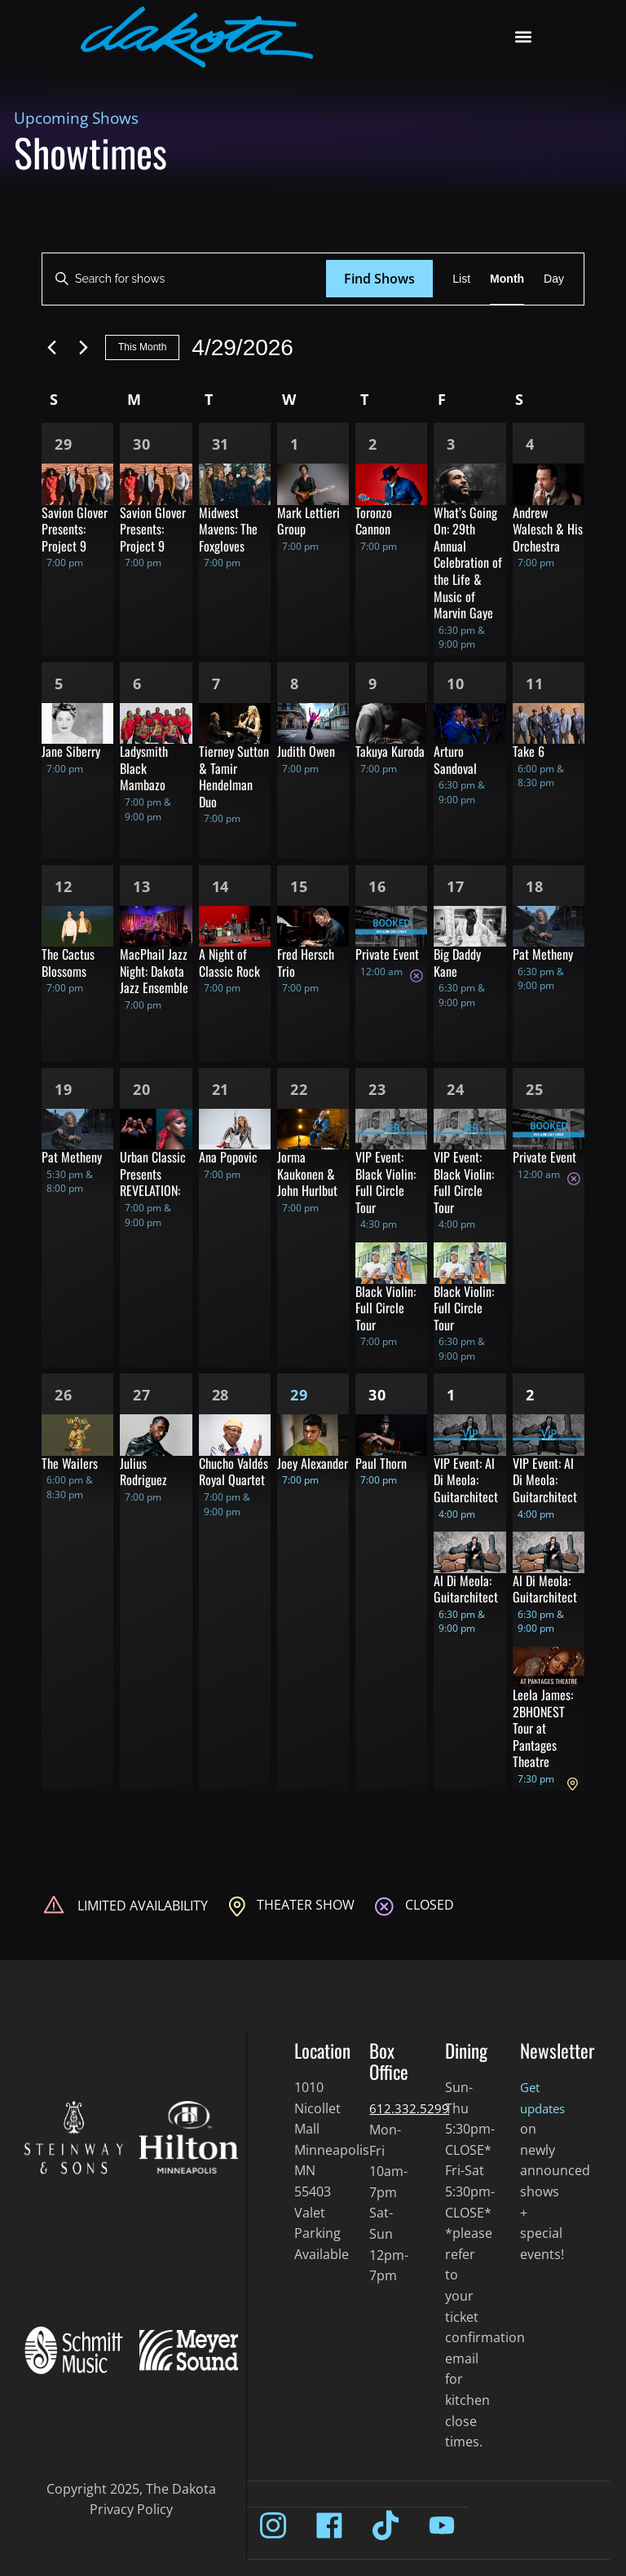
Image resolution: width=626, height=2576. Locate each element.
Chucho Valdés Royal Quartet (233, 1471)
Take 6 (528, 751)
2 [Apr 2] (372, 444)
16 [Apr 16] (377, 886)
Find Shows (379, 279)
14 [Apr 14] (221, 886)
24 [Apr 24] (456, 1089)
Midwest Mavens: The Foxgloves (228, 529)
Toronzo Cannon (373, 521)
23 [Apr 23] (377, 1089)
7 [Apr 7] (216, 683)
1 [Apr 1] (294, 444)
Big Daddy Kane (457, 962)
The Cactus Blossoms (68, 962)
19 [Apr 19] (64, 1089)
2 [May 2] (530, 1394)
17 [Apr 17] (456, 886)
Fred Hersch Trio (305, 962)
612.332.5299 (409, 2108)
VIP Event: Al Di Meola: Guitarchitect (466, 1479)
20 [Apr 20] (142, 1089)
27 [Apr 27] (142, 1394)
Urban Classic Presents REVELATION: (153, 1173)
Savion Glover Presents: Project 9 (75, 529)
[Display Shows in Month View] (507, 279)
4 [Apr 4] (530, 444)
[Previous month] (51, 348)
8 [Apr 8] (294, 683)
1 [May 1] (451, 1394)
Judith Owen (306, 751)
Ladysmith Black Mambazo (144, 767)
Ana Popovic (228, 1157)
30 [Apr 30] (377, 1394)
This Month (142, 347)
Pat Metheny (543, 954)
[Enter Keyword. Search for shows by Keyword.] (184, 279)
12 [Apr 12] (64, 886)
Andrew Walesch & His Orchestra (548, 529)
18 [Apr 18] (535, 886)
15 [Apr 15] (299, 886)
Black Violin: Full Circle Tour (385, 1307)
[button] (523, 37)
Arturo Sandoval (455, 759)
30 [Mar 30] (142, 444)
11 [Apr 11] (535, 683)
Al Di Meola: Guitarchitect (466, 1589)
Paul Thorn (381, 1463)
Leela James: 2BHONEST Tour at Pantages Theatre (543, 1728)
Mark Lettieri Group (308, 521)
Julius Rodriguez (143, 1471)
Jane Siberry (71, 751)
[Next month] (83, 348)
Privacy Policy (131, 2509)
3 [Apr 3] (451, 444)
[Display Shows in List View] (461, 279)
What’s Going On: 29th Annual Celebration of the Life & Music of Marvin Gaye (468, 562)
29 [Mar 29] (64, 444)
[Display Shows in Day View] (554, 279)
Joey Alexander (312, 1463)
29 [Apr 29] (299, 1394)
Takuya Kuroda (390, 751)
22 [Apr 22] (299, 1089)
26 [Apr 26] (64, 1394)
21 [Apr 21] (221, 1089)
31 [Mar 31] (221, 444)
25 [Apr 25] (535, 1089)
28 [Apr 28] (221, 1394)
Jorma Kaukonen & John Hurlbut (307, 1173)
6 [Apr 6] (137, 683)
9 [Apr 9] (372, 683)
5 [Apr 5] (59, 683)
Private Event (387, 954)
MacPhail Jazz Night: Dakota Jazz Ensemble (154, 970)
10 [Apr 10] (456, 683)
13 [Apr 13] (142, 886)
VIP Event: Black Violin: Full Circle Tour (385, 1182)
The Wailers (70, 1463)
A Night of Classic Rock (229, 962)
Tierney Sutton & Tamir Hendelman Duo (234, 776)
